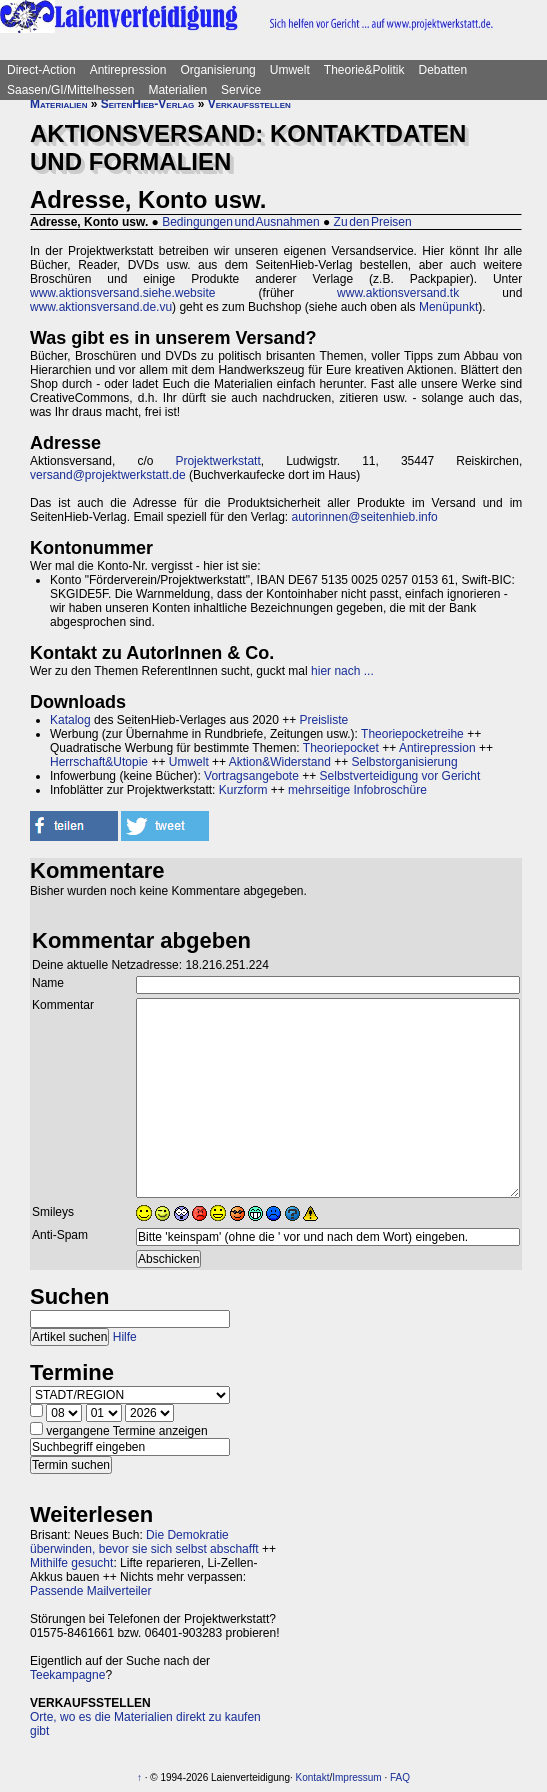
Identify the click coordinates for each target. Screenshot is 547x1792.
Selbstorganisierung (405, 762)
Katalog (70, 720)
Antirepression (128, 70)
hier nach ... (342, 671)
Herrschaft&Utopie (99, 762)
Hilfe (125, 1337)
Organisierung (217, 70)
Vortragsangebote (251, 776)
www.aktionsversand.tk (398, 293)
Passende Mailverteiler (90, 1591)
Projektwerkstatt (217, 461)
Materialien (177, 90)
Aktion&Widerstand (280, 762)
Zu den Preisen (373, 222)
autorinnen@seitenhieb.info (364, 517)
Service (241, 90)
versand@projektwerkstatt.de (108, 475)
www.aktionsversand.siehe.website (122, 293)
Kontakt (313, 1777)
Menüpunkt (448, 307)
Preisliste (324, 720)
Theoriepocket (341, 748)
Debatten (443, 70)
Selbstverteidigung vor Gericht (400, 776)
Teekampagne (67, 1675)
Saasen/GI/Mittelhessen (70, 90)
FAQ (400, 1777)
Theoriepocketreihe (412, 734)
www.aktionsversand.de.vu (101, 307)
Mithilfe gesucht (71, 1563)
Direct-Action (41, 70)
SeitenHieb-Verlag (148, 104)
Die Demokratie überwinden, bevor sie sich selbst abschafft (144, 1542)
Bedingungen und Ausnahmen (240, 222)
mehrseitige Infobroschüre (357, 790)
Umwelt (290, 70)
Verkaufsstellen (249, 104)
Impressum (356, 1777)
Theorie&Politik (364, 70)
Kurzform (243, 790)
